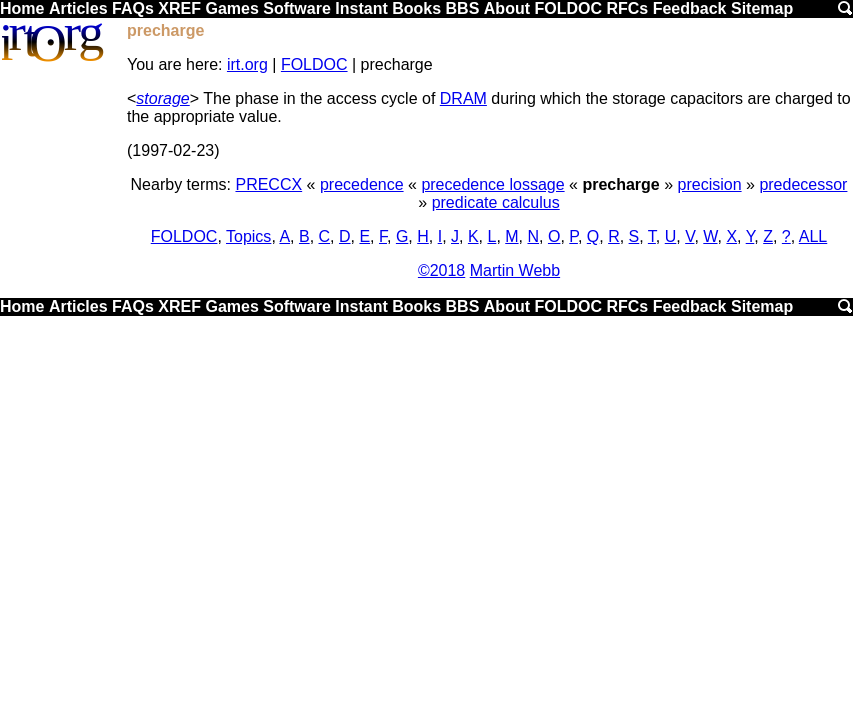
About (507, 8)
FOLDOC (568, 8)
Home (22, 8)
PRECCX (268, 184)
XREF (179, 8)
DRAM (463, 98)
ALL (813, 236)
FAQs (133, 8)
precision (710, 184)
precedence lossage (492, 184)
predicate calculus (496, 202)
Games (231, 8)
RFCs (627, 8)
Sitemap (762, 8)
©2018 (441, 270)
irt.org (247, 64)
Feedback (690, 8)
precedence (362, 184)
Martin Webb (515, 270)
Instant (361, 8)
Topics (248, 236)
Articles (78, 8)
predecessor (803, 184)
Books (416, 8)
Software (297, 8)
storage (162, 98)
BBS (463, 8)
